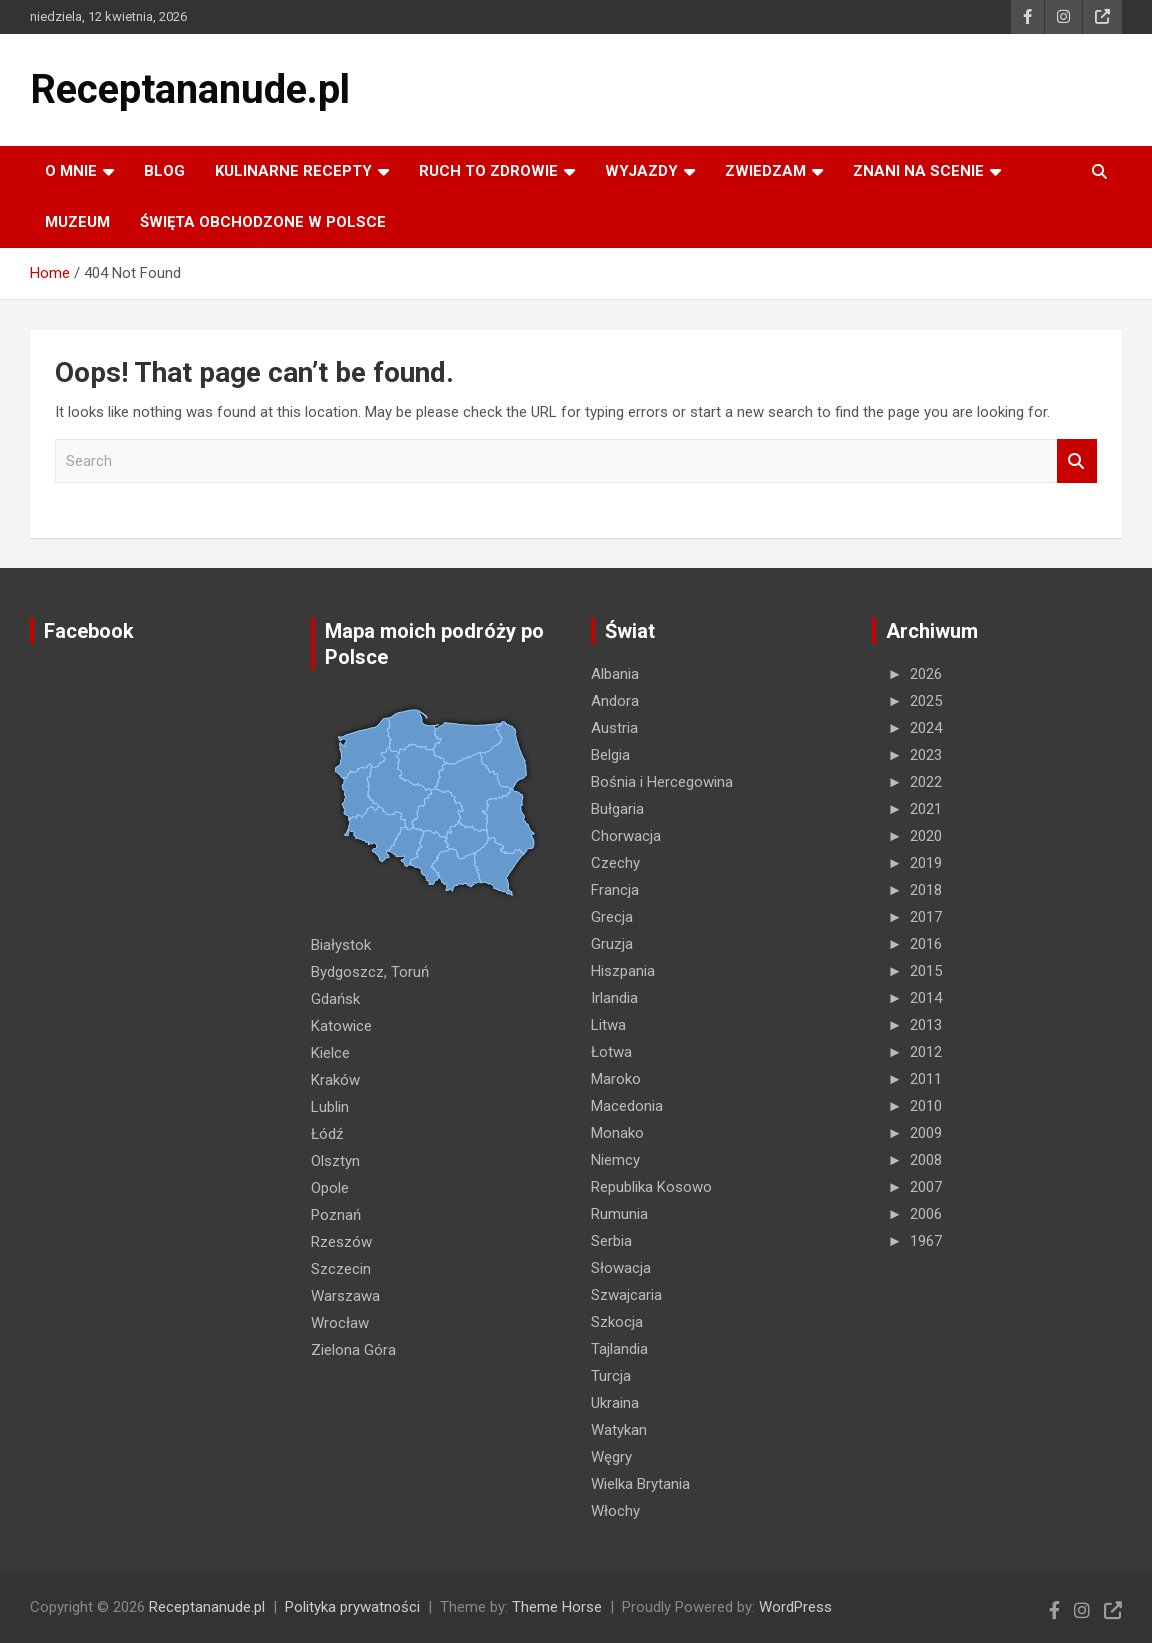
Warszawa (345, 1296)
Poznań (336, 1215)
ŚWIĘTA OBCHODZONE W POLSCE (263, 222)
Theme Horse (557, 1607)
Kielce (330, 1053)
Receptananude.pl (190, 89)
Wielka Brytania (640, 1484)
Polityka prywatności (352, 1607)
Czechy (615, 863)
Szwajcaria (626, 1295)
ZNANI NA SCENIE (918, 171)
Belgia (610, 755)
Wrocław (340, 1323)
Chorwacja (626, 836)
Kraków (335, 1080)
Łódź (327, 1134)
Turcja (611, 1376)
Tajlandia (619, 1349)
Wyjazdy (641, 171)
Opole (330, 1188)
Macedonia (627, 1106)
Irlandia (614, 998)
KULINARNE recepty (293, 171)
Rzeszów (341, 1242)
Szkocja (617, 1322)
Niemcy (615, 1160)
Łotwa (611, 1052)
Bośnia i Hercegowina (662, 782)
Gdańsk (335, 999)
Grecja (612, 917)
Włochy (615, 1511)
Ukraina (615, 1403)
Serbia (611, 1241)
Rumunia (619, 1214)
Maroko (616, 1079)
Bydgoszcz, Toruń (370, 972)
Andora (615, 701)
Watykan (619, 1430)
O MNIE (71, 171)
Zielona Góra (353, 1350)
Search (1077, 461)
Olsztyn (335, 1161)
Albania (615, 674)
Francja (615, 890)
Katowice (341, 1026)
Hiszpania (623, 971)
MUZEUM (77, 222)
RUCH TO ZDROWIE (488, 171)
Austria (614, 728)
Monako (617, 1133)
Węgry (611, 1457)
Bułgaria (617, 809)
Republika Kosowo (651, 1187)
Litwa (608, 1025)
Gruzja (612, 944)
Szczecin (341, 1269)
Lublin (330, 1107)
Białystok (341, 945)
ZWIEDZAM (765, 171)
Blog (164, 171)
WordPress (795, 1607)
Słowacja (621, 1268)
